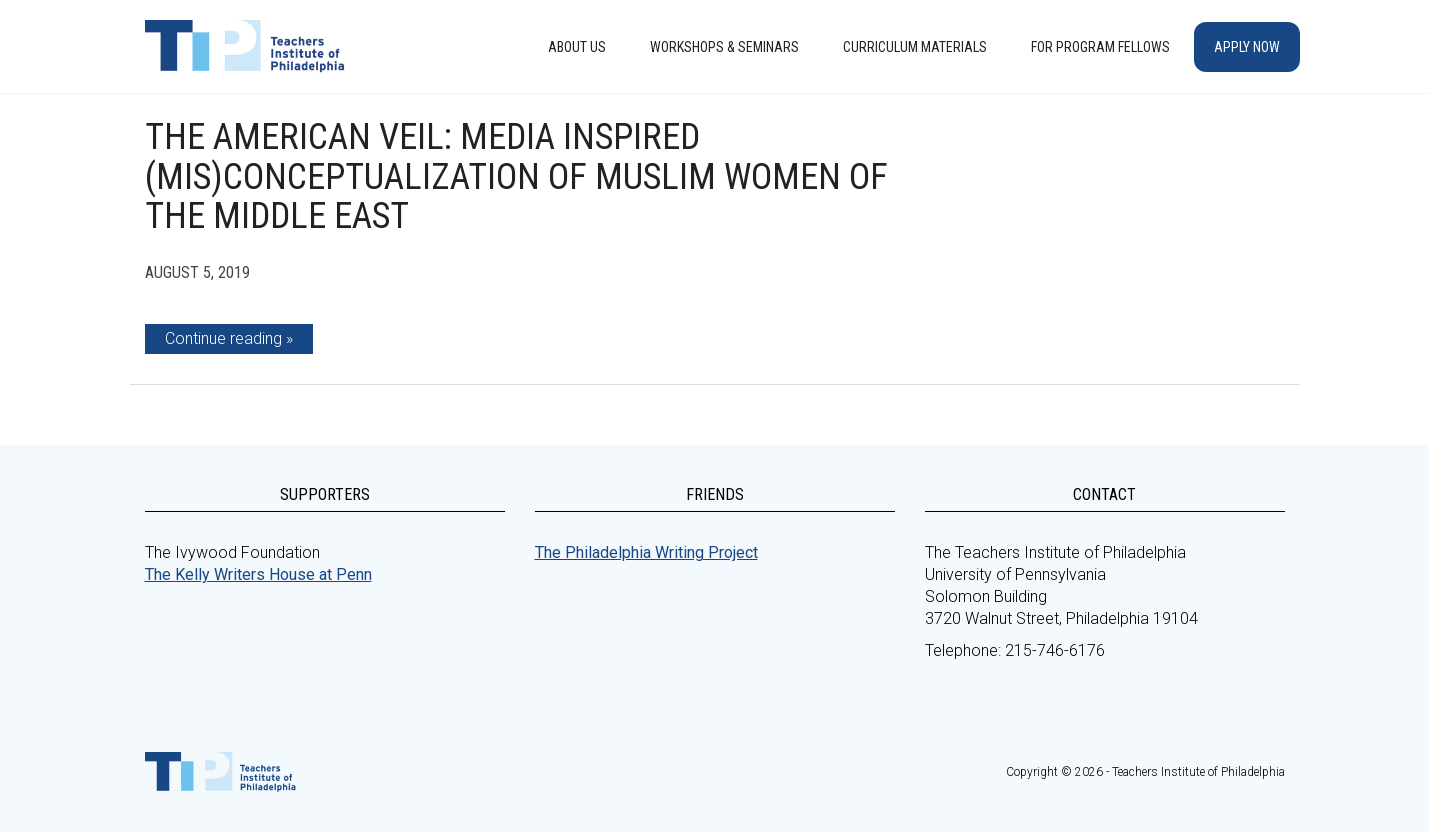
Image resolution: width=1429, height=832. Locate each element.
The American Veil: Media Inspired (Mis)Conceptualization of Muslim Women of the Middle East (516, 176)
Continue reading (223, 338)
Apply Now (1247, 47)
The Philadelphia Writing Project (646, 552)
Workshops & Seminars (724, 47)
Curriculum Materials (915, 47)
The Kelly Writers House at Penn (258, 574)
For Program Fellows (1100, 47)
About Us (577, 47)
